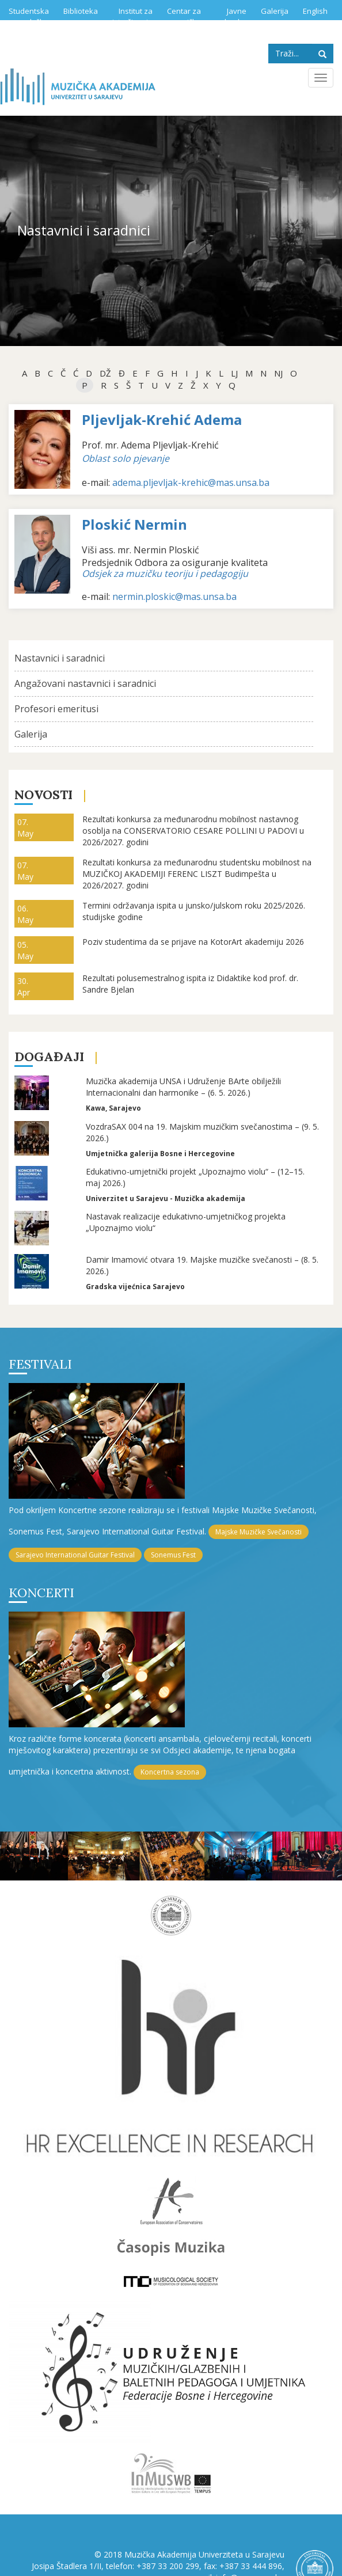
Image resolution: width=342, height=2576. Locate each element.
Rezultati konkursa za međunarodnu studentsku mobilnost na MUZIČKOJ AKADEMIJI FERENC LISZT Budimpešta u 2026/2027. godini (196, 874)
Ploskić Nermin (134, 524)
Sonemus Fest (173, 1555)
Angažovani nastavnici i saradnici (85, 683)
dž (105, 373)
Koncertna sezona (169, 1772)
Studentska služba (29, 16)
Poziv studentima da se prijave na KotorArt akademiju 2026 (193, 941)
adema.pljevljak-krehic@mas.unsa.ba (190, 482)
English (315, 11)
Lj (234, 373)
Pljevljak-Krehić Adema (162, 419)
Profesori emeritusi (56, 708)
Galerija (274, 11)
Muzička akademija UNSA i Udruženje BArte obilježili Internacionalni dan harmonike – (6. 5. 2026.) (183, 1087)
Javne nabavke (230, 16)
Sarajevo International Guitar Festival (75, 1555)
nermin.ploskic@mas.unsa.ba (174, 596)
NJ (278, 373)
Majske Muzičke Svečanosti (258, 1532)
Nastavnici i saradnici (59, 658)
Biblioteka (80, 11)
